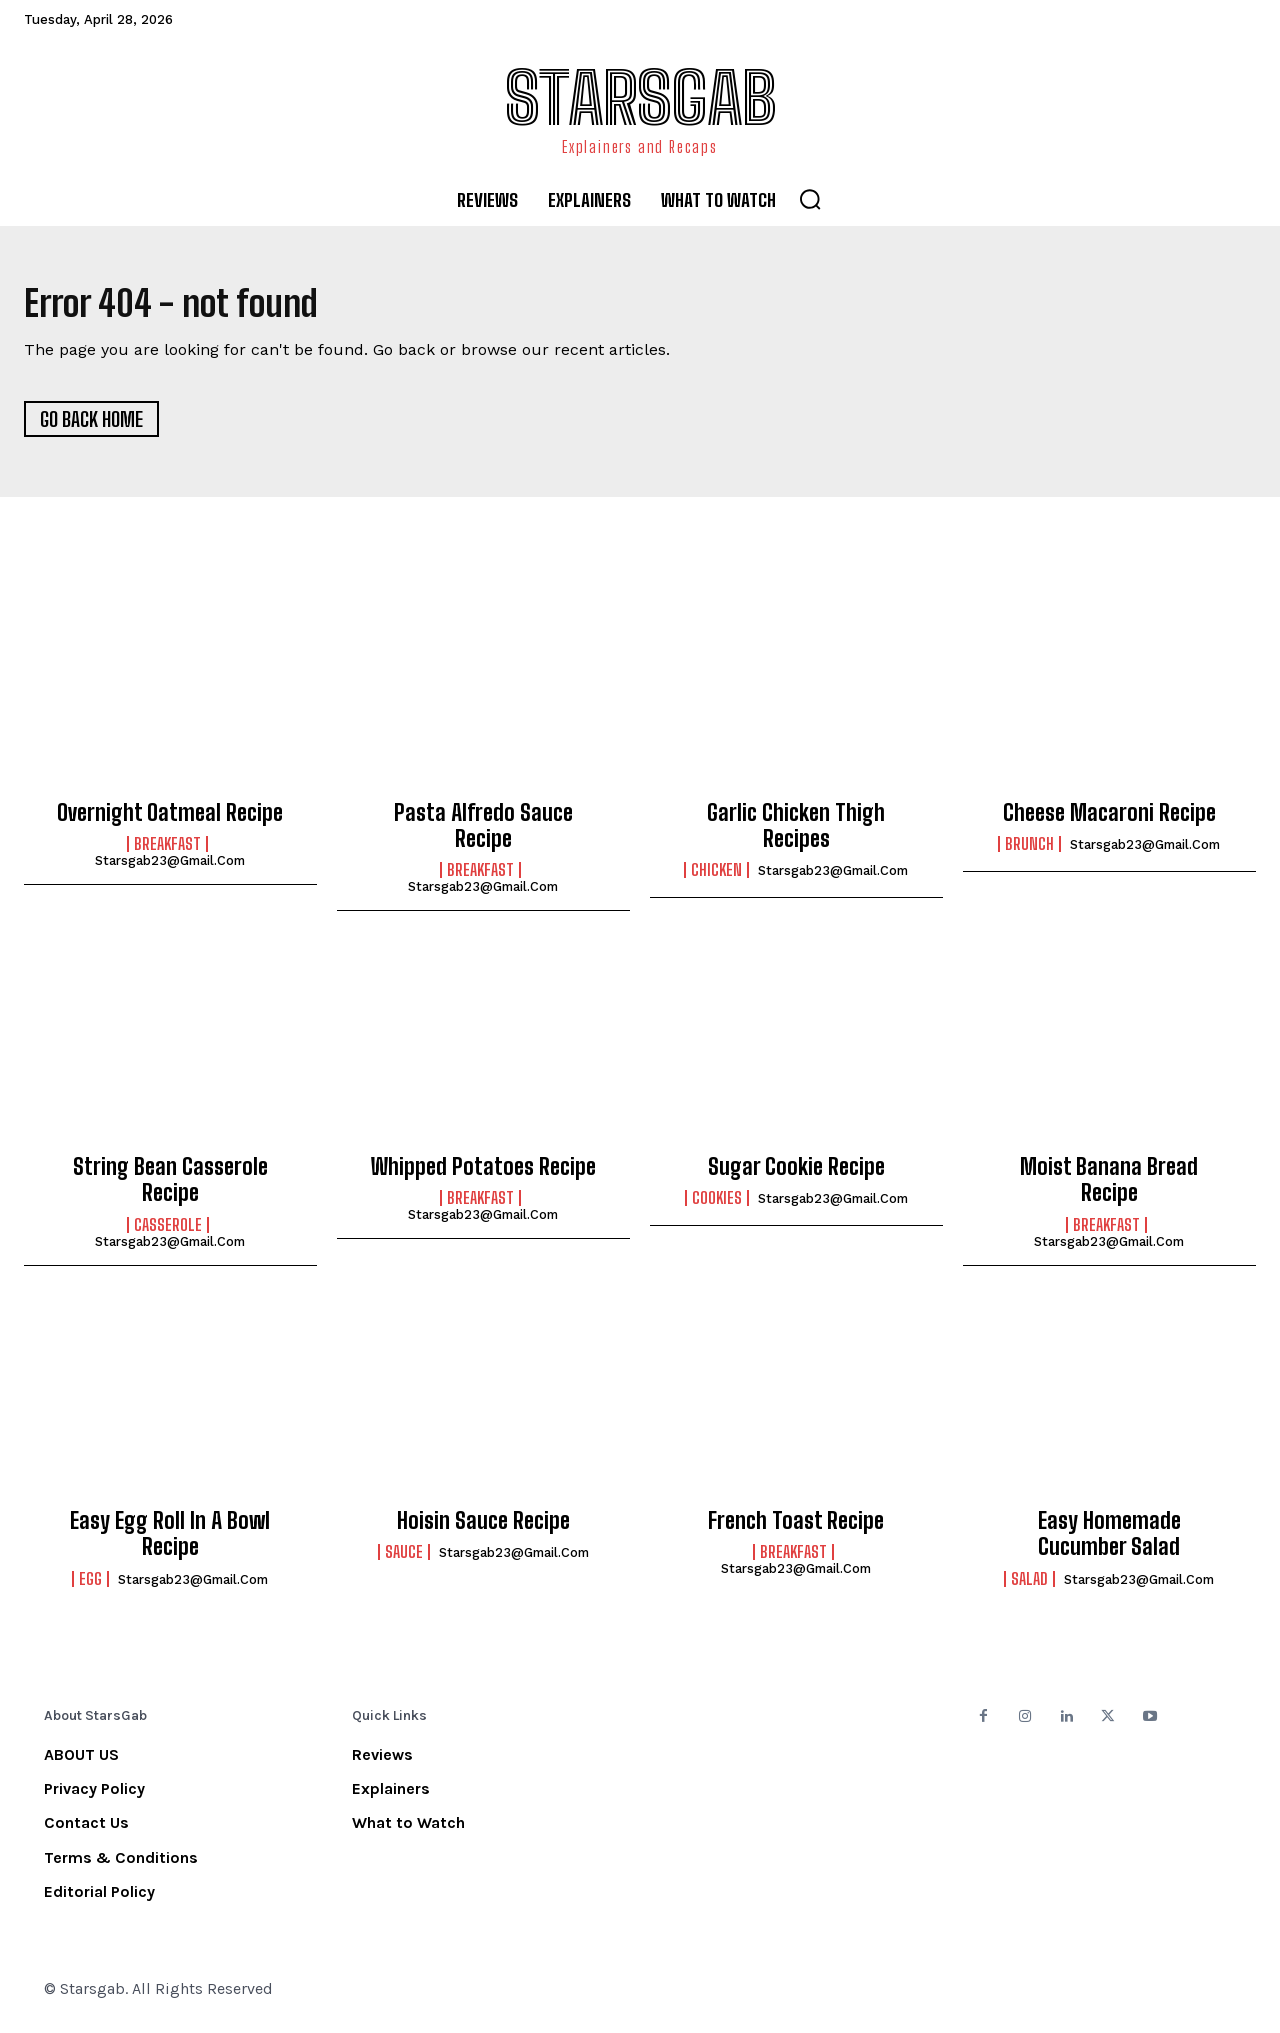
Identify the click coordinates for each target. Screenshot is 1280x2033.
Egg (90, 1586)
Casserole (168, 1232)
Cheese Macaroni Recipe (1109, 819)
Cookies (717, 1205)
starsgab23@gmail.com (170, 867)
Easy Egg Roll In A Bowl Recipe (170, 1540)
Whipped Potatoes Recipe (483, 1173)
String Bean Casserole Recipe (170, 1186)
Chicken (716, 877)
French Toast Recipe (796, 1527)
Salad (1029, 1586)
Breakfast (167, 851)
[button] (810, 199)
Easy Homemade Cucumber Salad (1109, 1540)
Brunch (1029, 851)
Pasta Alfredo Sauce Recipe (483, 832)
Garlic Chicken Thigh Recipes (796, 832)
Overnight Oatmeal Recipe (170, 819)
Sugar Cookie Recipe (796, 1173)
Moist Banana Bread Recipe (1109, 1186)
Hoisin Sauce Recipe (483, 1527)
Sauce (404, 1559)
